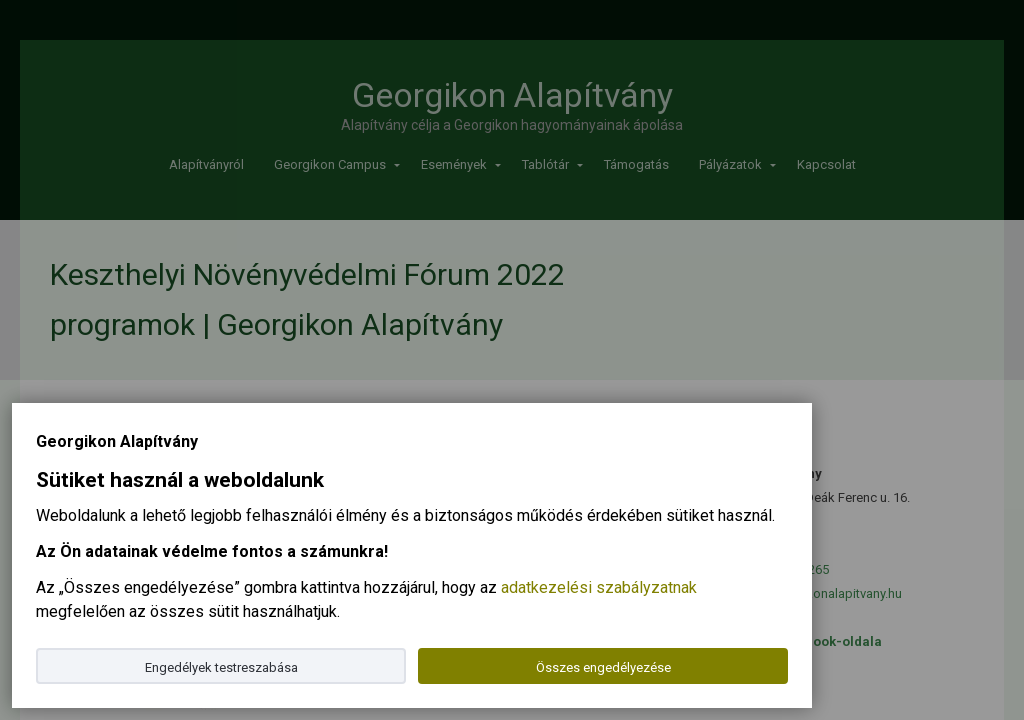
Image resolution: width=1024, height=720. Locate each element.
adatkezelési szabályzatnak (599, 587)
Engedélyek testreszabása (221, 667)
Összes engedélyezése (603, 667)
